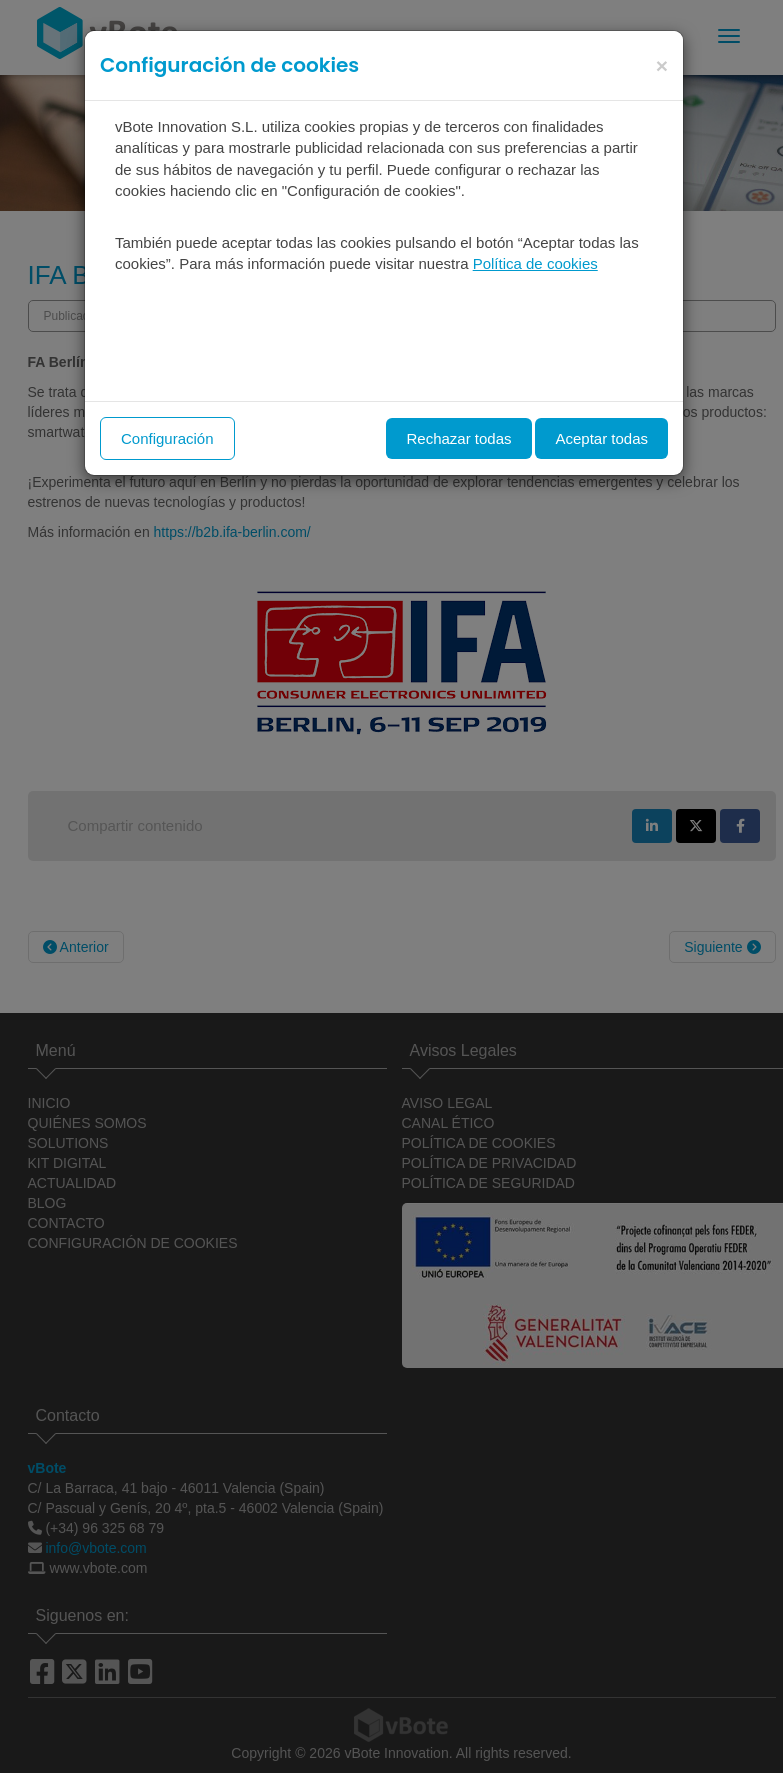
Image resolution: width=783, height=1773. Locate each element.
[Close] (662, 65)
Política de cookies (535, 263)
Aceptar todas (601, 438)
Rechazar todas (458, 438)
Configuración (167, 438)
